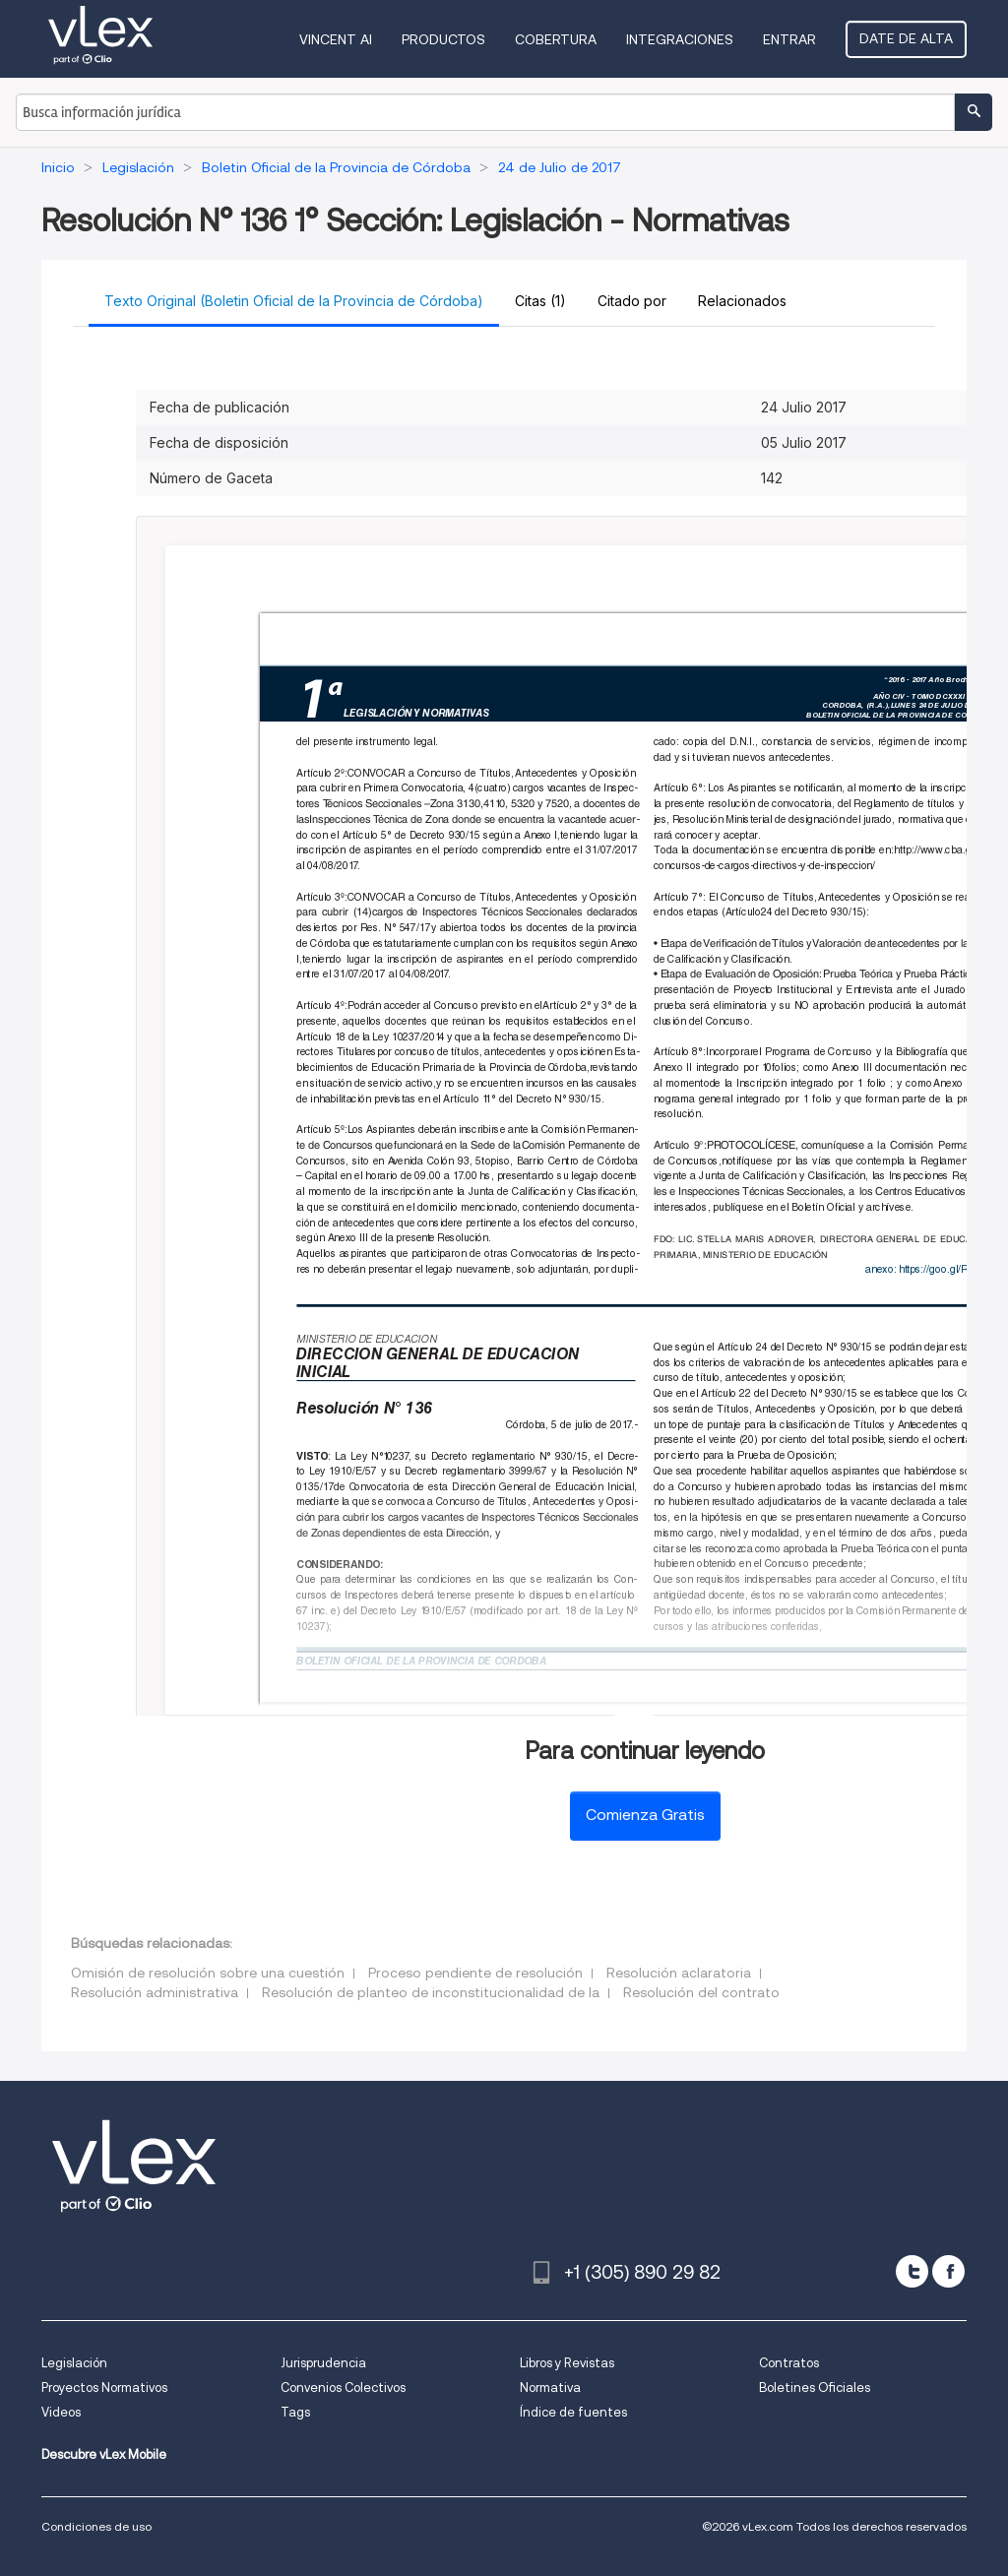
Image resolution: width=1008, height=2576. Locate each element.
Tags (295, 2412)
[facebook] (948, 2271)
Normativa (550, 2387)
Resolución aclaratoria (678, 1972)
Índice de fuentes (573, 2412)
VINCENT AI (335, 39)
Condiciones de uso (96, 2526)
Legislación (74, 2363)
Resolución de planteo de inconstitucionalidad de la (430, 1992)
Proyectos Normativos (104, 2387)
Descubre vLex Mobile (103, 2454)
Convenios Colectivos (343, 2387)
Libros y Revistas (567, 2363)
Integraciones (679, 39)
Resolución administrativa (154, 1992)
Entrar (789, 39)
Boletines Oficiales (814, 2387)
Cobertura (556, 39)
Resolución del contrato (701, 1992)
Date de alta (906, 38)
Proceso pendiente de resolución (475, 1972)
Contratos (789, 2363)
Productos (443, 39)
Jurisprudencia (323, 2363)
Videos (61, 2412)
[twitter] (912, 2271)
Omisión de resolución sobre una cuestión (208, 1972)
